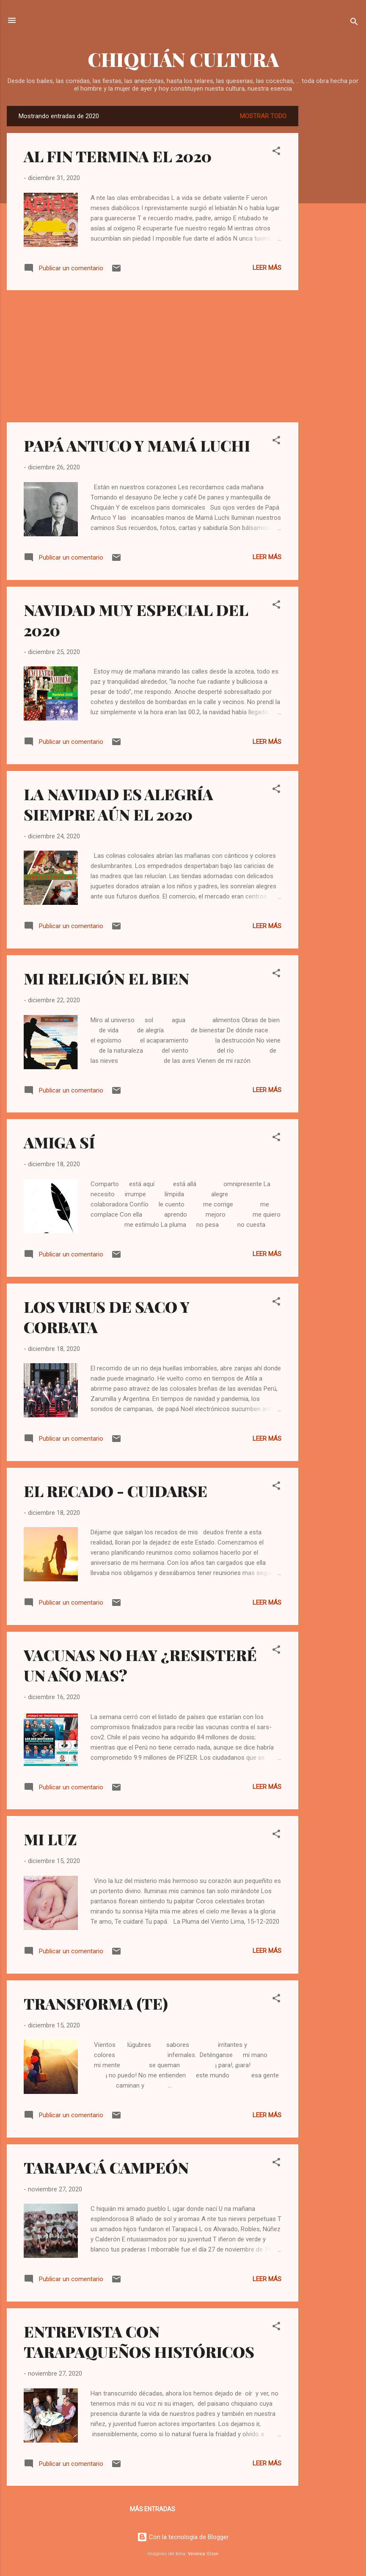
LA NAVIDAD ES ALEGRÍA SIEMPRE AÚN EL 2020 (118, 804)
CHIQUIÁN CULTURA (183, 59)
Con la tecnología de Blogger (183, 2537)
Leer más (267, 268)
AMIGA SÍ (59, 1142)
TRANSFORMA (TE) (96, 2003)
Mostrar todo (263, 116)
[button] (276, 152)
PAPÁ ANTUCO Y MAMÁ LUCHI (137, 445)
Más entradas (152, 2509)
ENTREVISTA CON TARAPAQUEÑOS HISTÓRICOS (139, 2341)
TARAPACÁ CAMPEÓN (106, 2167)
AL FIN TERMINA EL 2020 (118, 156)
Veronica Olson (203, 2554)
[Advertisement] (332, 233)
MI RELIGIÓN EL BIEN (106, 978)
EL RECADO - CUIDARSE (115, 1491)
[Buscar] (354, 23)
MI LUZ (50, 1839)
